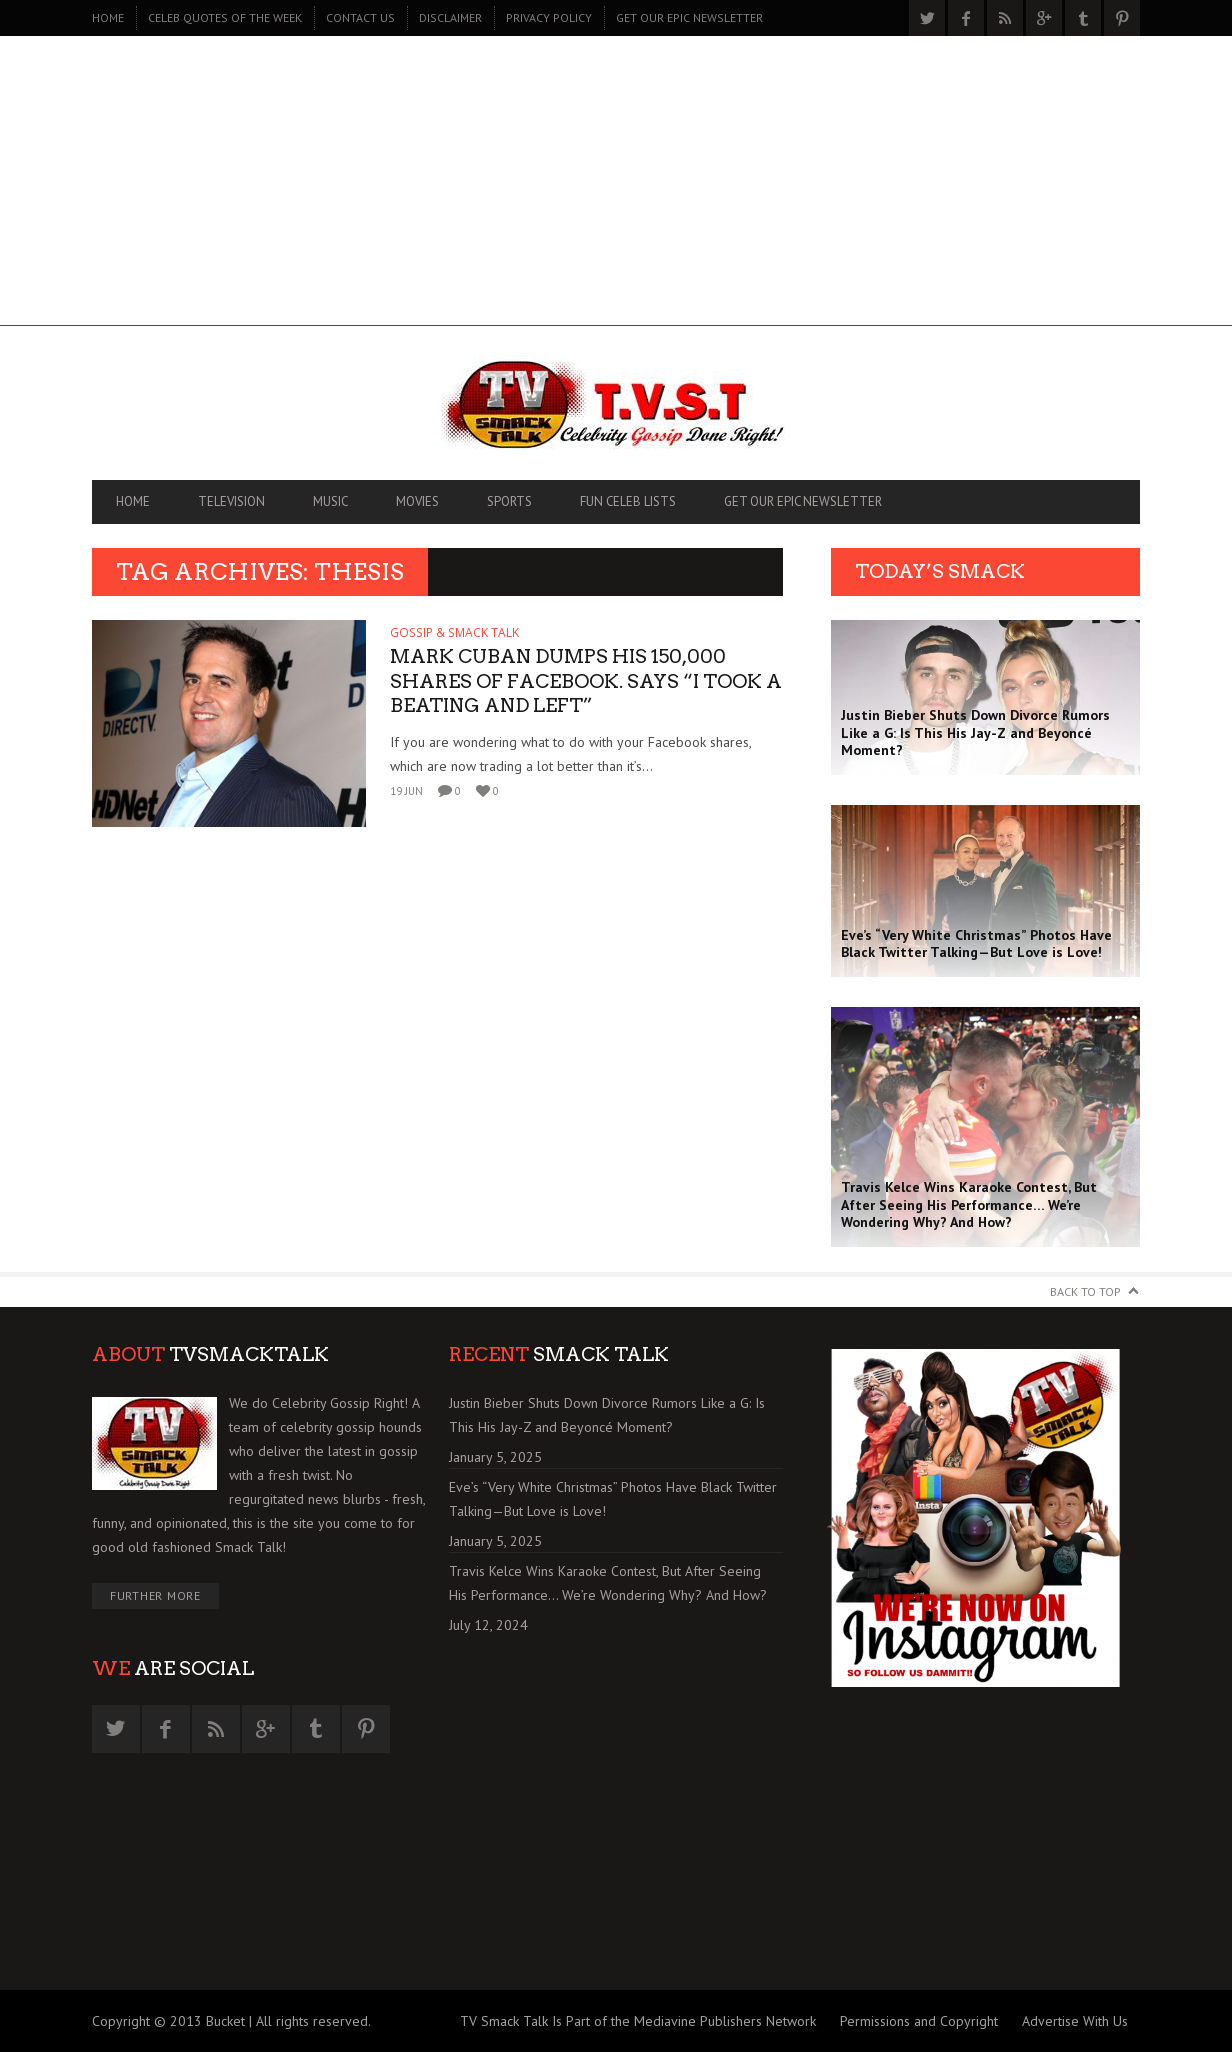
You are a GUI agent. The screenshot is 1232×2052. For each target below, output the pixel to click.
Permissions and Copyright (919, 2021)
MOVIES (417, 501)
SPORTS (509, 501)
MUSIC (330, 501)
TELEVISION (231, 501)
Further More (155, 1595)
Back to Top (1085, 1291)
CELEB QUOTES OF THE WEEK (225, 17)
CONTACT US (360, 17)
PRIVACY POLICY (549, 17)
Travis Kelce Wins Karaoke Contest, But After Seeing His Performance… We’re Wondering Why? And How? (608, 1583)
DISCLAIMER (450, 17)
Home (108, 17)
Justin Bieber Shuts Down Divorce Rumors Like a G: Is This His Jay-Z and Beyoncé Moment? (607, 1415)
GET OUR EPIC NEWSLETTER (689, 17)
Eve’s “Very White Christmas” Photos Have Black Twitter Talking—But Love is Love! (613, 1499)
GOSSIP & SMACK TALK (454, 632)
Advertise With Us (1075, 2021)
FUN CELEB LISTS (628, 501)
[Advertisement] (616, 186)
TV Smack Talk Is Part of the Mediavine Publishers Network (638, 2021)
